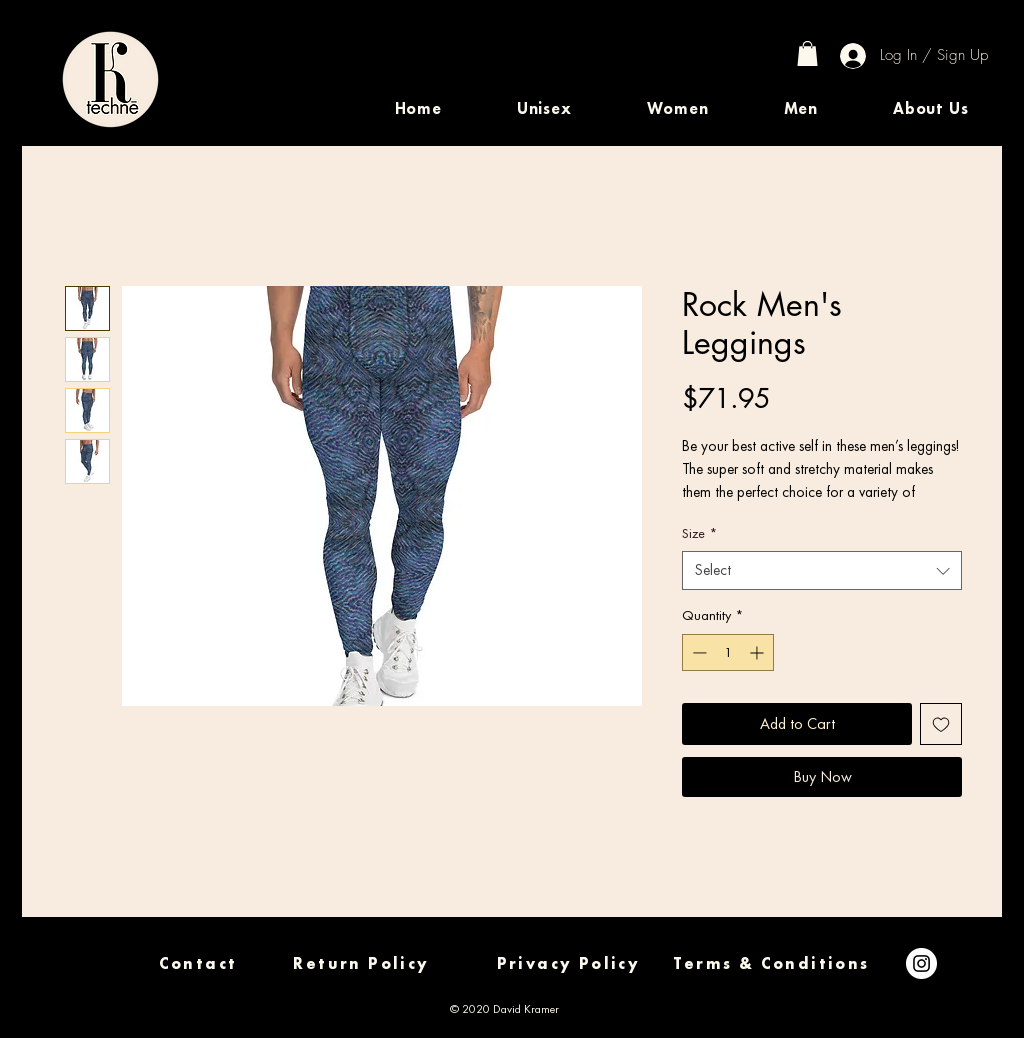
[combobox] (822, 570)
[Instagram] (921, 963)
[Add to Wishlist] (941, 724)
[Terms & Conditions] (771, 963)
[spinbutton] (728, 652)
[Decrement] (697, 652)
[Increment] (758, 652)
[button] (544, 108)
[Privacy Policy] (568, 963)
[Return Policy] (361, 963)
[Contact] (198, 963)
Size (699, 533)
